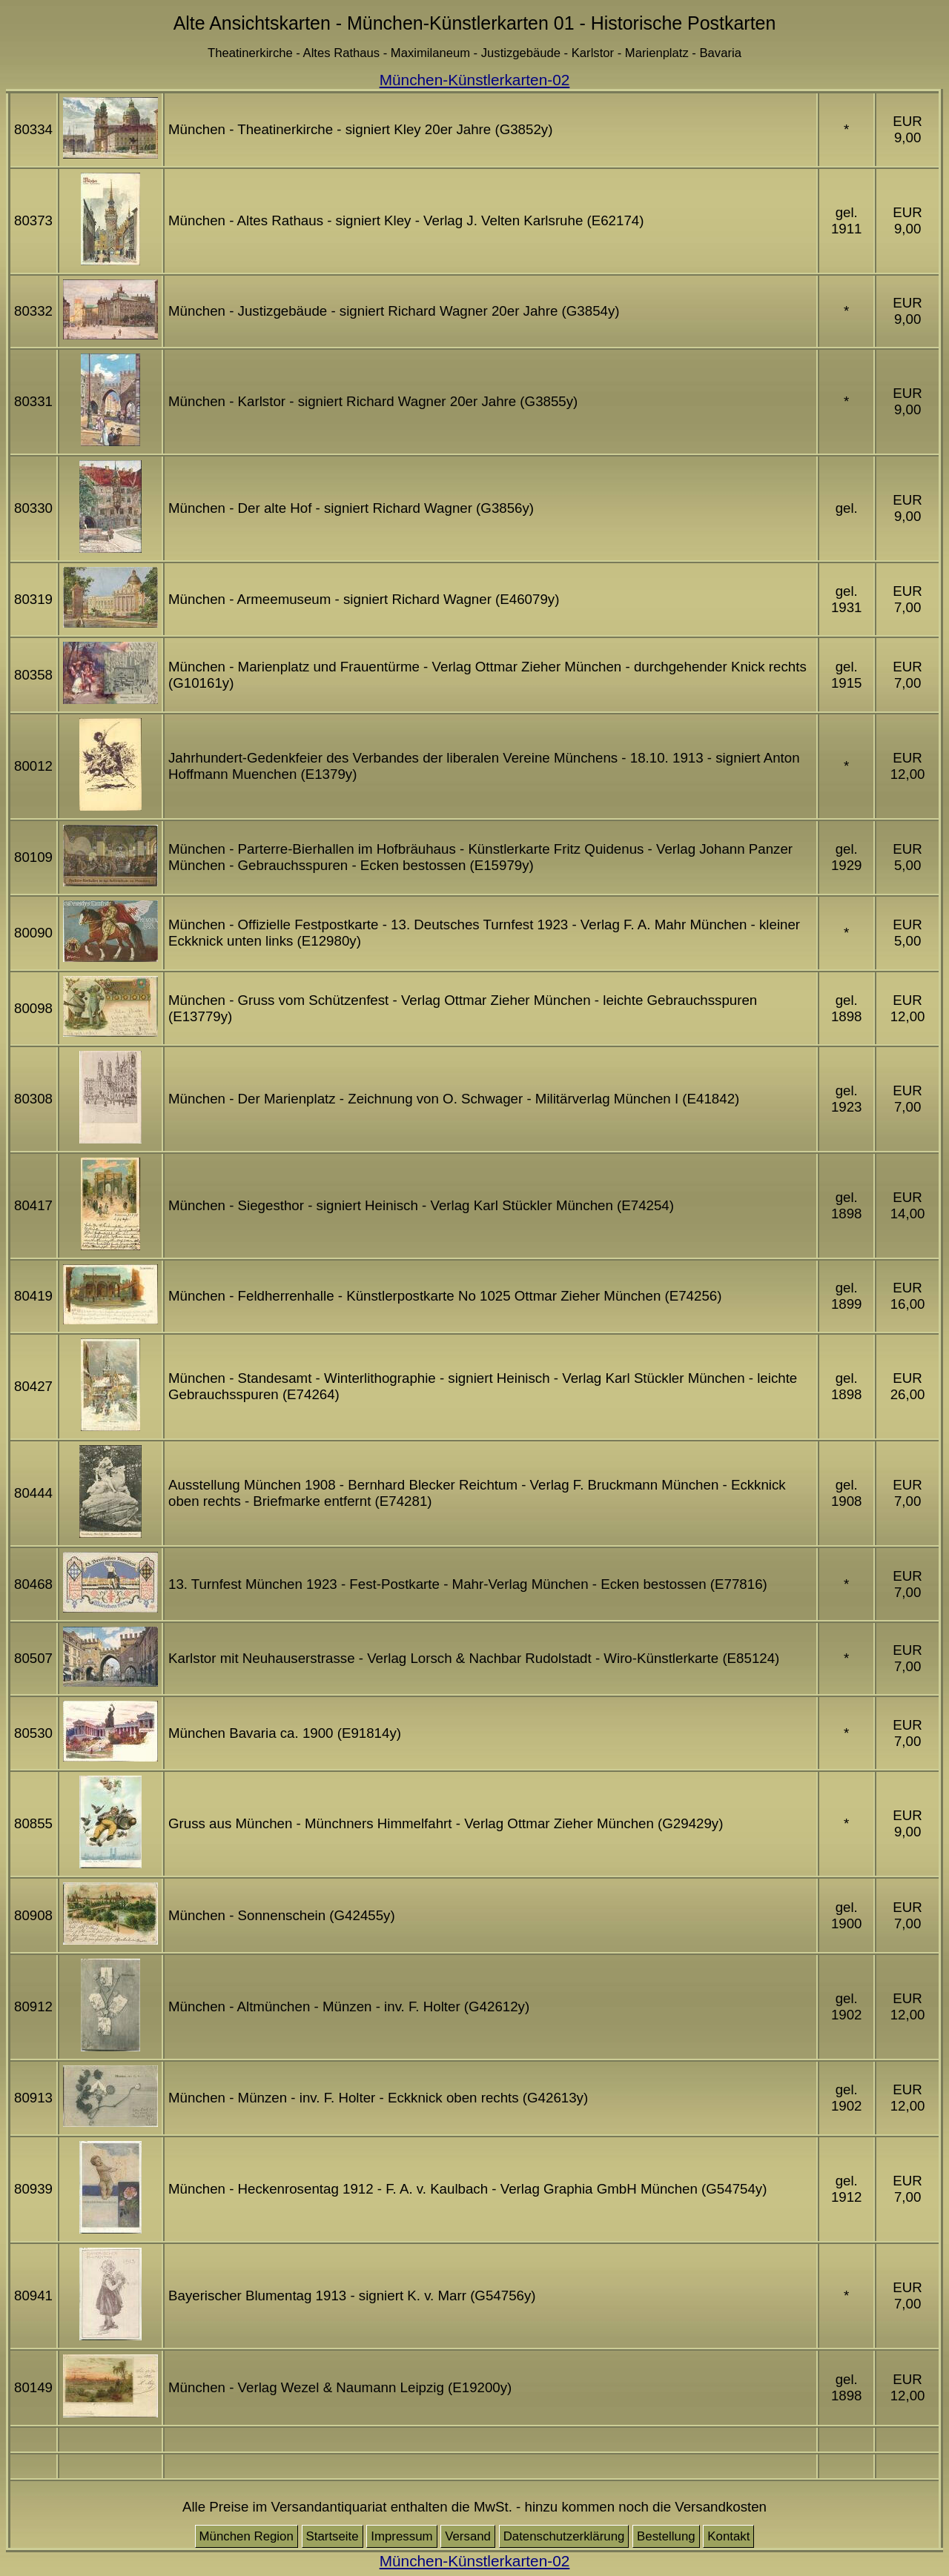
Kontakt (728, 2536)
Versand (468, 2536)
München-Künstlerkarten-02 (475, 79)
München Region (246, 2536)
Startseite (332, 2536)
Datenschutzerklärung (564, 2536)
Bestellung (666, 2536)
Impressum (401, 2536)
